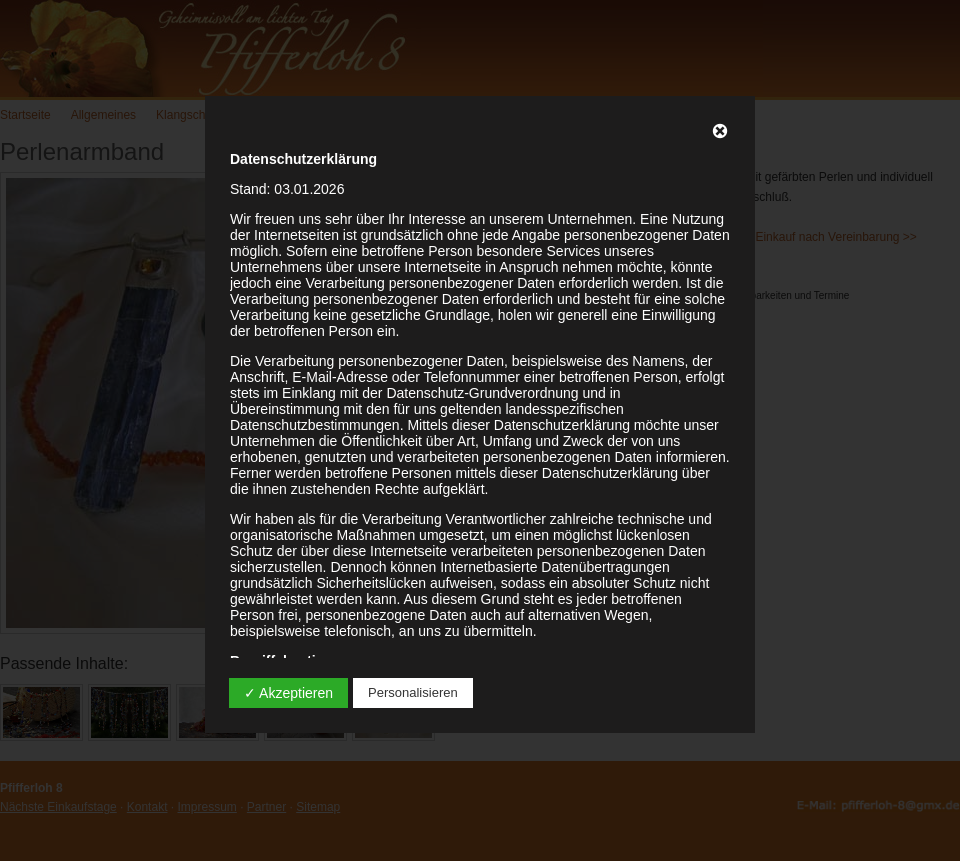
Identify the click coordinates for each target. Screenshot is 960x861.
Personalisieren (413, 692)
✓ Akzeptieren (288, 693)
